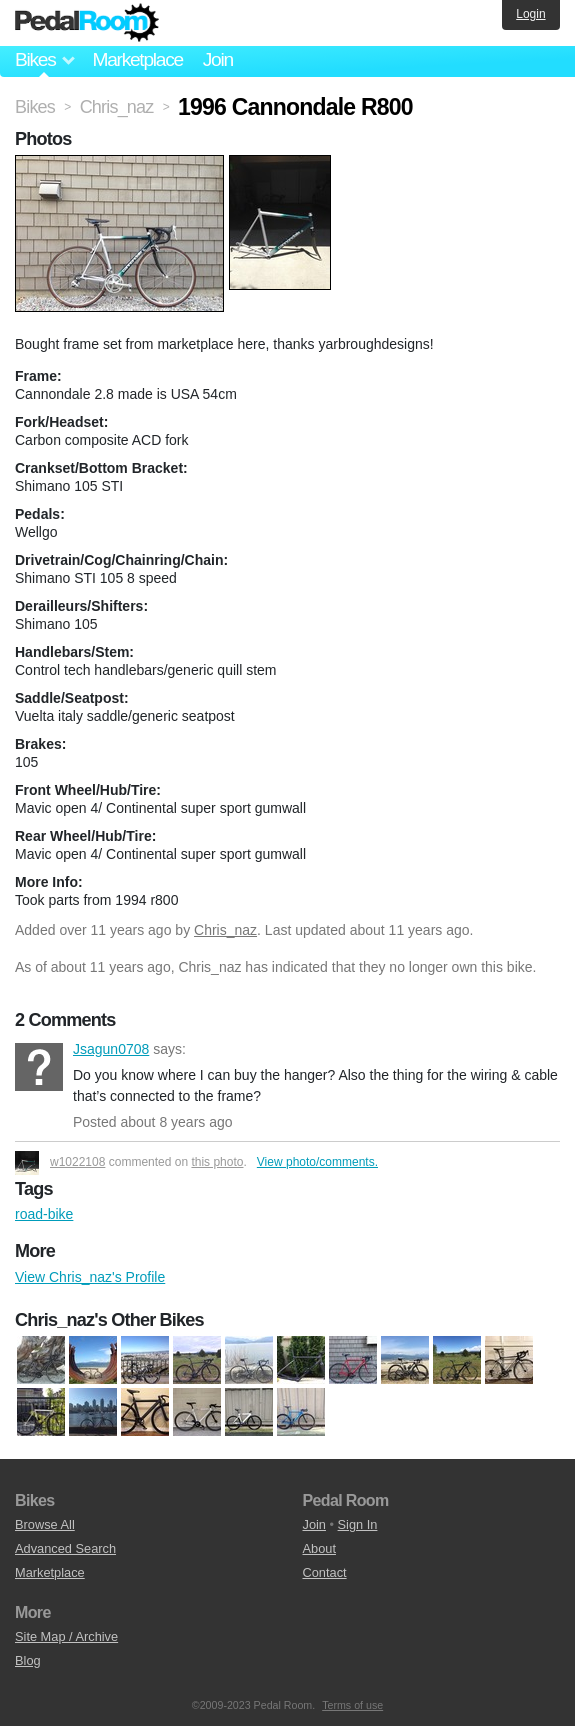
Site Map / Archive (66, 1636)
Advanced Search (65, 1548)
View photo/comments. (317, 1162)
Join (218, 59)
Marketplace (137, 59)
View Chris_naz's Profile (90, 1277)
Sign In (358, 1524)
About (319, 1548)
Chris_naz (225, 930)
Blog (28, 1660)
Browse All (45, 1524)
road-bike (44, 1214)
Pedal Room (87, 23)
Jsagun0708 (39, 1067)
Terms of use (352, 1705)
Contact (325, 1572)
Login (530, 14)
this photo (217, 1162)
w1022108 (77, 1162)
